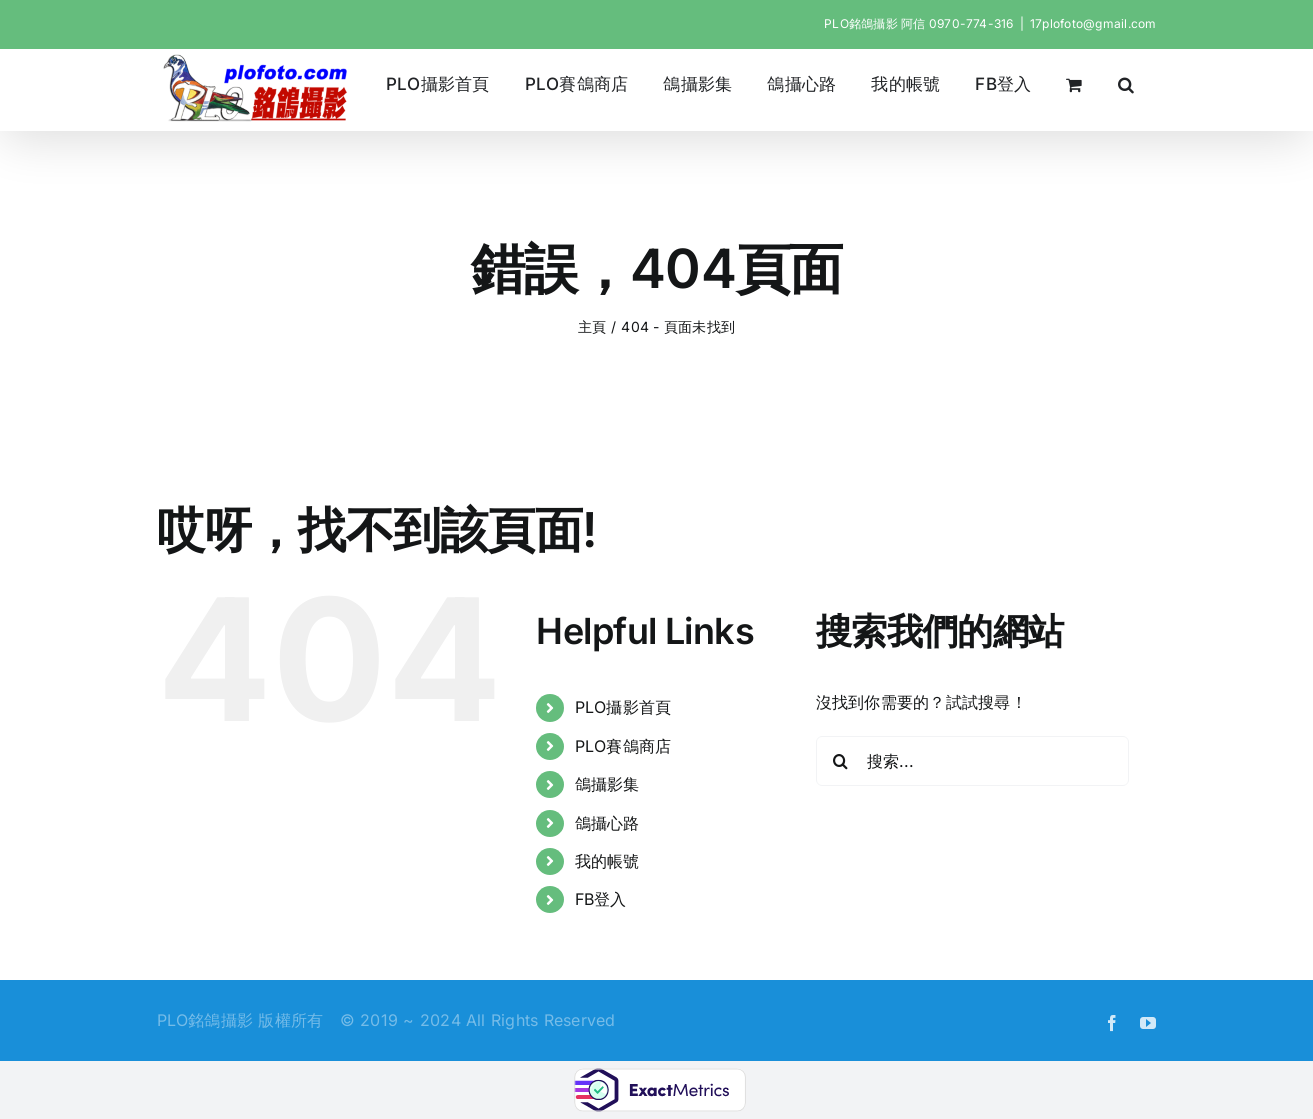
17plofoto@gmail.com (1093, 23)
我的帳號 (607, 861)
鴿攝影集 (607, 784)
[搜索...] (972, 761)
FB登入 (601, 899)
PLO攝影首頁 (623, 707)
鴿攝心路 (607, 823)
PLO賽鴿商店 (623, 746)
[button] (1125, 84)
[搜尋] (841, 761)
